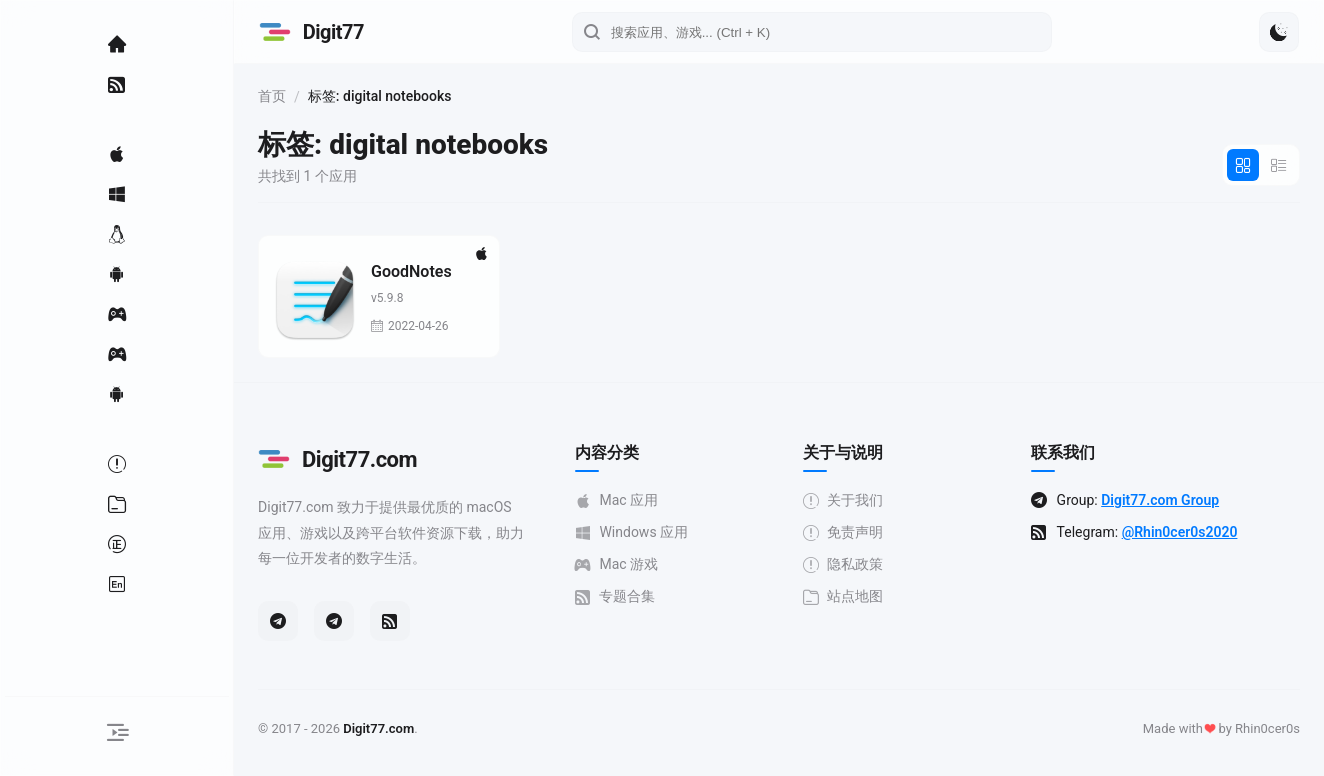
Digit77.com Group (1162, 500)
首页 (278, 96)
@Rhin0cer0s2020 (1181, 532)
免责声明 (846, 532)
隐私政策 (846, 564)
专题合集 (620, 596)
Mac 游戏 (621, 564)
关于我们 (846, 500)
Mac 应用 (621, 500)
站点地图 (846, 596)
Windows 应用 (636, 532)
